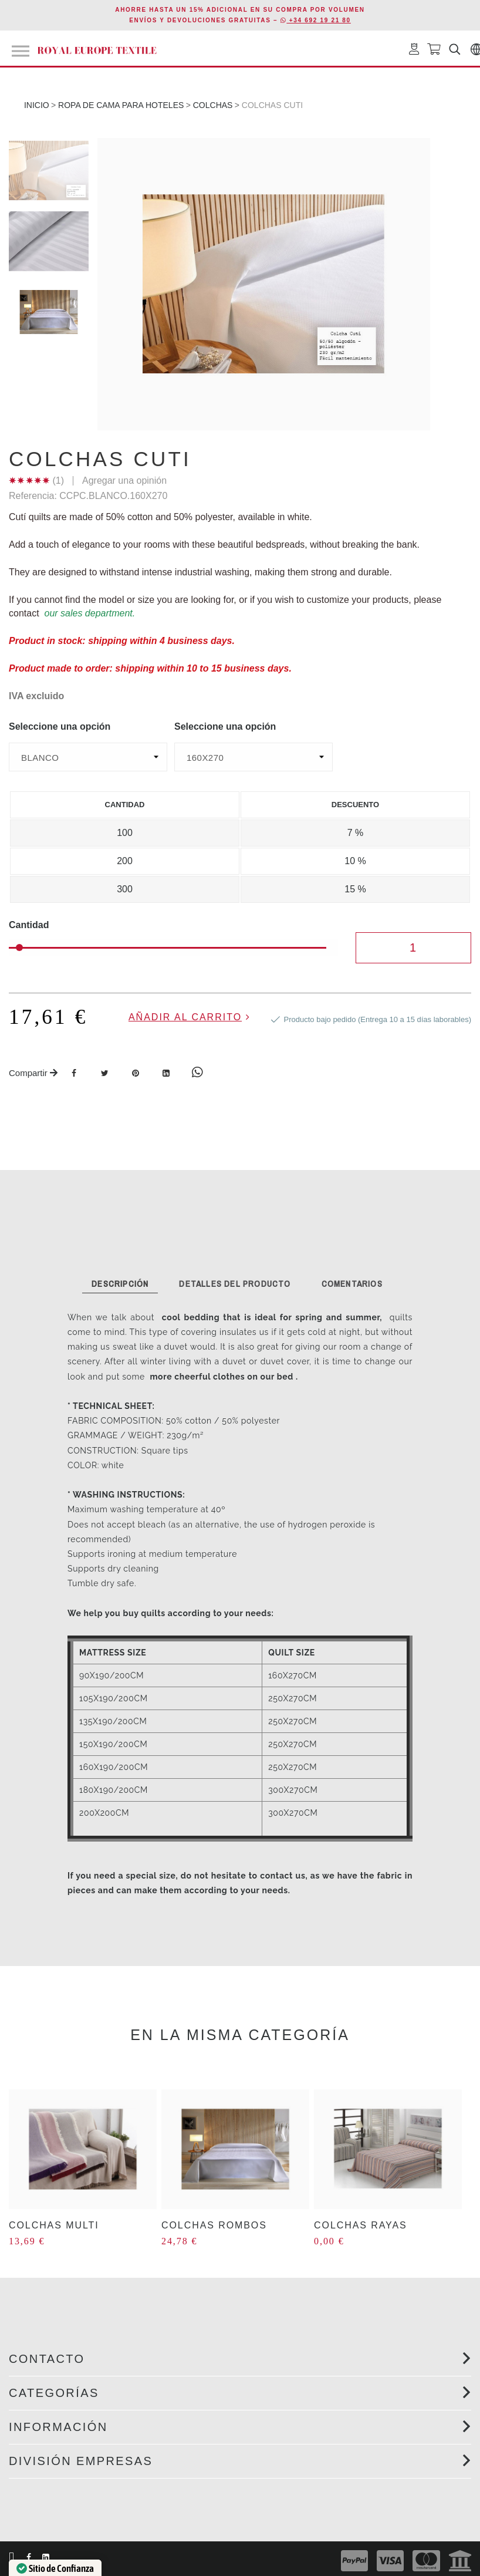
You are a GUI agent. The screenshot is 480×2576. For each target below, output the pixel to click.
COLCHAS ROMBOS (214, 2225)
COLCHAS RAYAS (360, 2225)
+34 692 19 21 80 (315, 20)
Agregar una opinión (124, 480)
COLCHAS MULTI (54, 2225)
